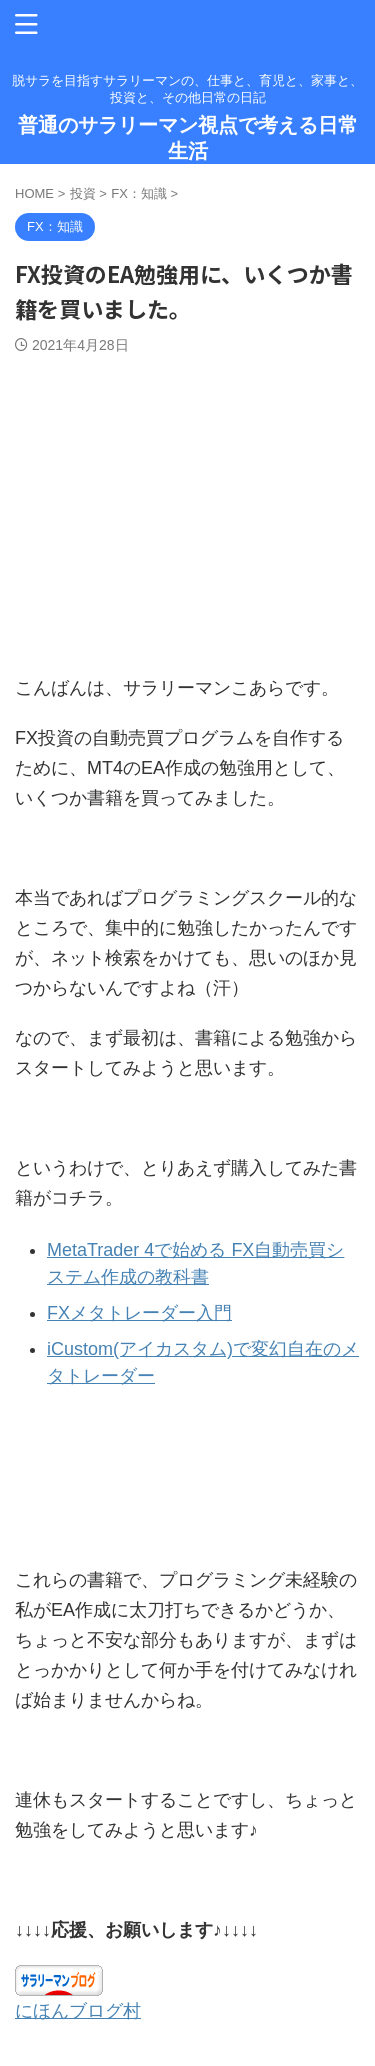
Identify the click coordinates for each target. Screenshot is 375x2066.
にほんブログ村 (78, 2011)
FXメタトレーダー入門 (139, 1313)
